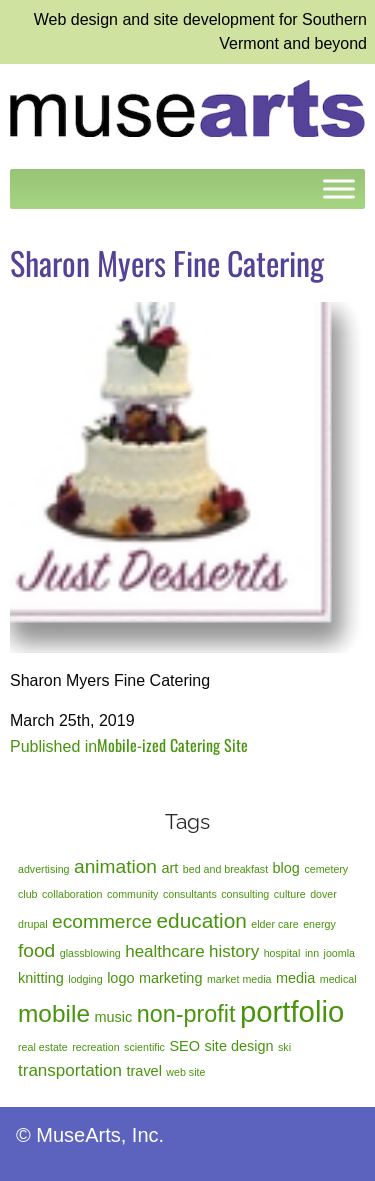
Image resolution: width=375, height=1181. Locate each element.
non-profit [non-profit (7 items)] (186, 1014)
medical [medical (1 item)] (338, 979)
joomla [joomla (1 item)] (339, 953)
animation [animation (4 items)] (115, 866)
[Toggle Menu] (339, 188)
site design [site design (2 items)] (238, 1046)
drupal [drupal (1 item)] (33, 924)
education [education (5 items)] (202, 920)
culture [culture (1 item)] (290, 894)
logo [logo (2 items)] (120, 978)
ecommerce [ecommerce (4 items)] (102, 921)
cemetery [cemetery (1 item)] (326, 869)
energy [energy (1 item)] (319, 924)
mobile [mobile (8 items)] (54, 1013)
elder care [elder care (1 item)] (274, 924)
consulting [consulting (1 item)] (245, 894)
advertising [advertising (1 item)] (44, 869)
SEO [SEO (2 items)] (184, 1046)
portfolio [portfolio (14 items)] (292, 1011)
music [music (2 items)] (113, 1017)
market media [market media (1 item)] (239, 979)
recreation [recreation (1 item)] (95, 1047)
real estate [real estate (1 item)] (43, 1047)
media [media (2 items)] (295, 978)
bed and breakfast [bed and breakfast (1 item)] (225, 869)
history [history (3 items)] (234, 951)
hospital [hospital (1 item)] (282, 953)
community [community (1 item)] (133, 894)
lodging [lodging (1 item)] (85, 979)
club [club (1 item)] (28, 894)
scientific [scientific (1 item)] (144, 1047)
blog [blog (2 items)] (286, 868)
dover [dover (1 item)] (323, 894)
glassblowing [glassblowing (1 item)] (90, 953)
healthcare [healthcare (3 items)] (164, 951)
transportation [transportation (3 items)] (70, 1070)
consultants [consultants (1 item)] (190, 894)
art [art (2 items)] (169, 868)
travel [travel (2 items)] (144, 1071)
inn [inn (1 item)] (312, 953)
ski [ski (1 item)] (284, 1047)
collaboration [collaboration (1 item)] (72, 894)
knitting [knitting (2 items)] (41, 978)
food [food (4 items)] (36, 950)
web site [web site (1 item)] (185, 1072)
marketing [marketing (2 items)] (171, 978)
